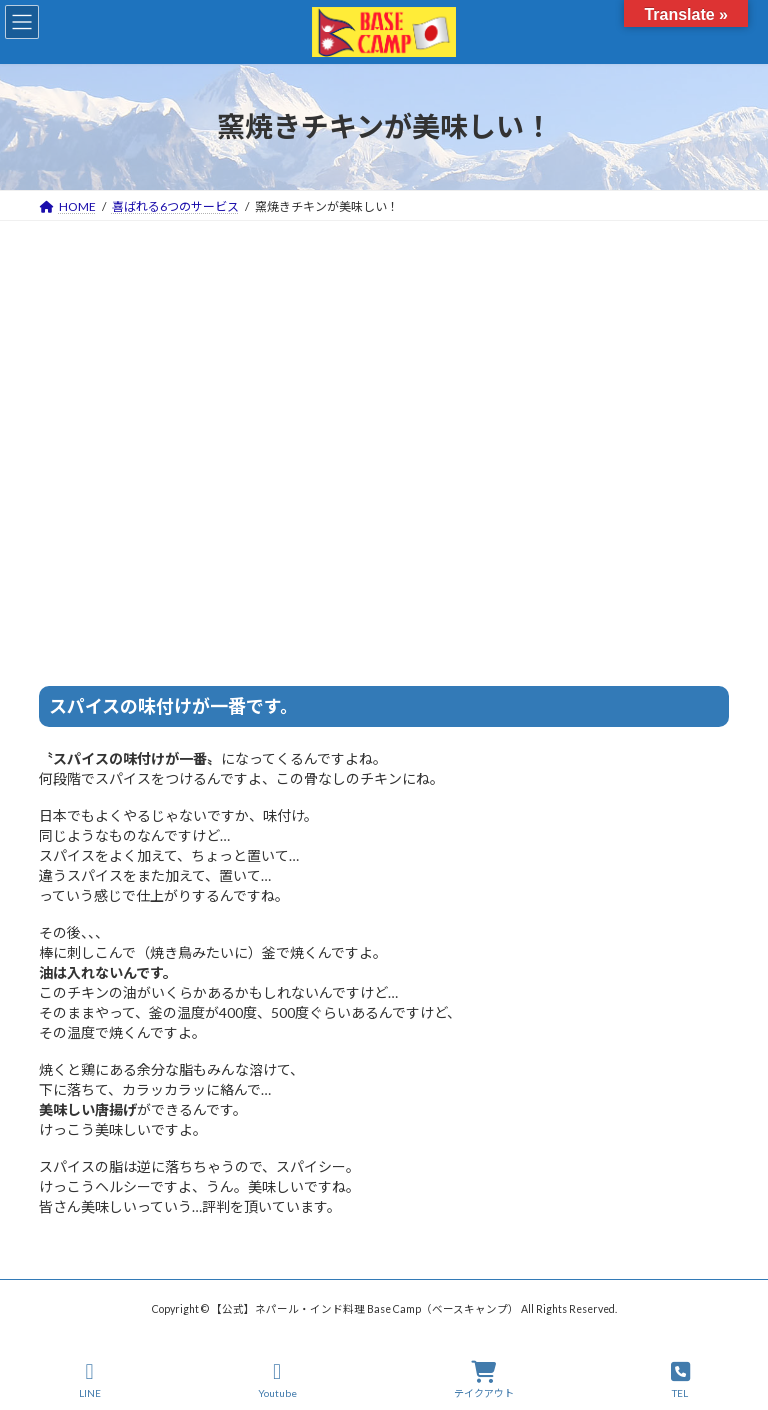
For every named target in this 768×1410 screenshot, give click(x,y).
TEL (680, 1380)
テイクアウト (484, 1380)
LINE (90, 1380)
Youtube (277, 1380)
